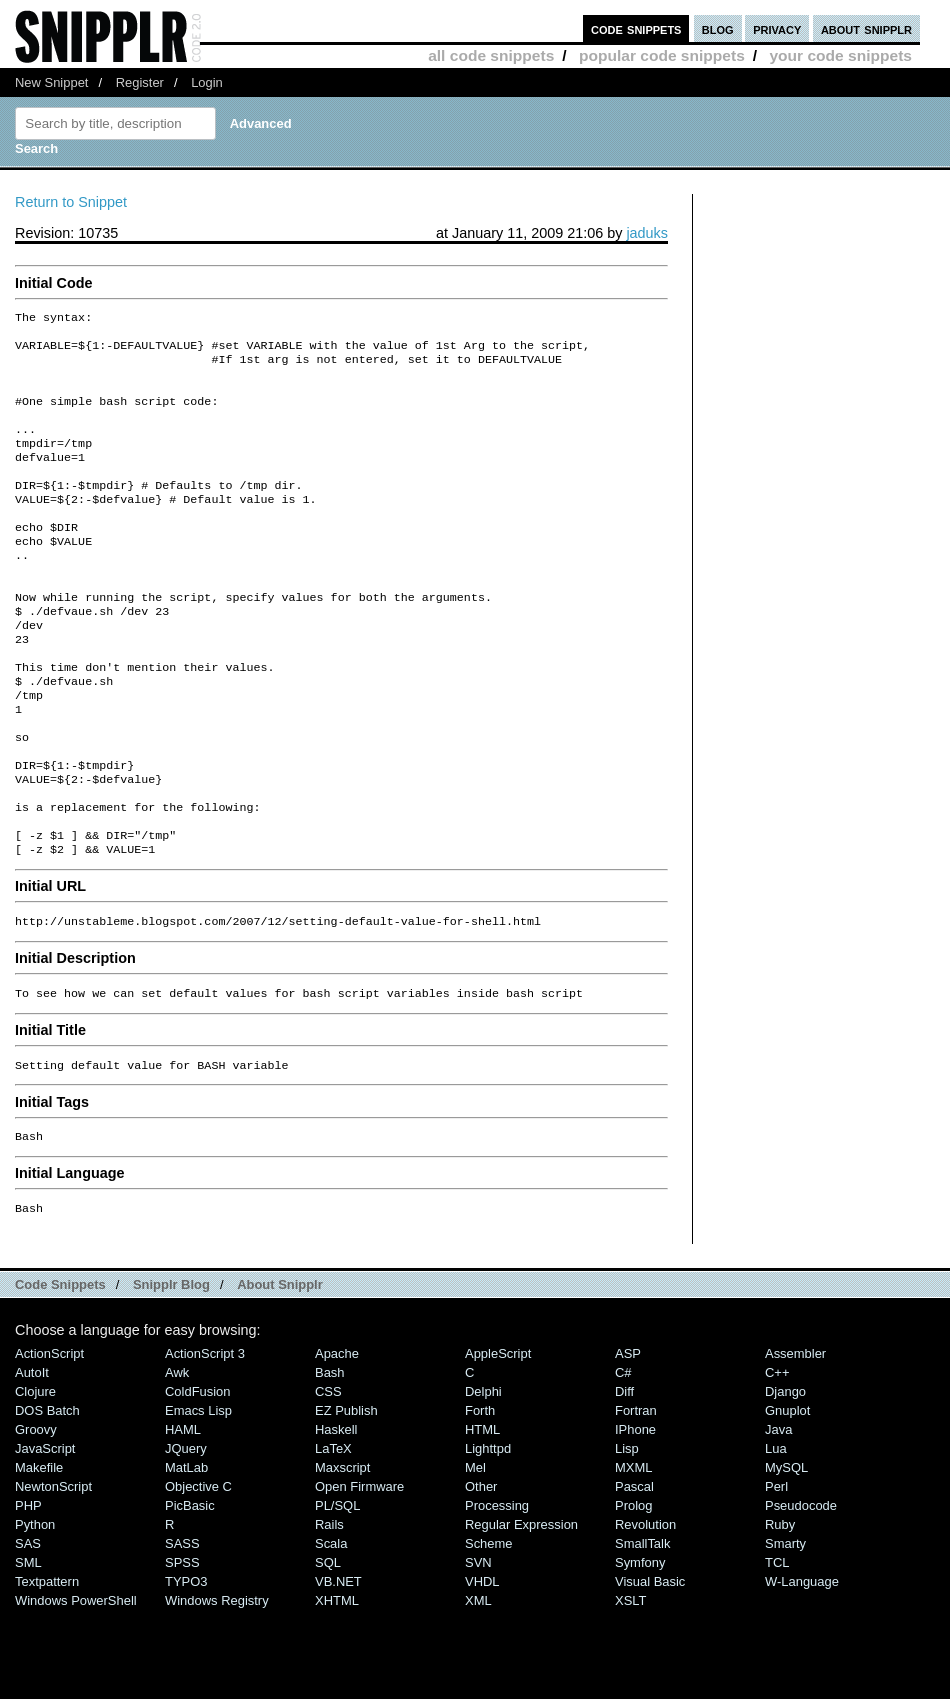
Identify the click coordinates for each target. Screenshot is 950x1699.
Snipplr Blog (171, 1372)
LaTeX (333, 1536)
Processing (497, 1593)
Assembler (795, 1441)
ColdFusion (198, 1479)
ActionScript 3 (205, 1441)
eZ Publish (346, 1498)
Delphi (483, 1479)
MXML (633, 1555)
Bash (330, 1460)
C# (623, 1460)
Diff (624, 1479)
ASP (628, 1441)
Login (207, 82)
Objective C (198, 1574)
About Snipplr (280, 1372)
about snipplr (866, 28)
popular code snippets (662, 55)
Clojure (35, 1479)
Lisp (627, 1536)
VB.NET (338, 1669)
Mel (475, 1555)
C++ (777, 1460)
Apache (337, 1441)
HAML (183, 1517)
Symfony (640, 1650)
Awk (177, 1460)
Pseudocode (801, 1593)
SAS (28, 1631)
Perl (776, 1574)
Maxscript (342, 1555)
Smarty (785, 1631)
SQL (328, 1650)
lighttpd (488, 1536)
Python (35, 1612)
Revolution (645, 1612)
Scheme (489, 1631)
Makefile (39, 1555)
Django (785, 1479)
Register (140, 82)
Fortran (636, 1498)
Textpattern (47, 1669)
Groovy (36, 1517)
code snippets (636, 28)
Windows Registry (217, 1688)
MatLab (186, 1555)
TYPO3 (186, 1669)
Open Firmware (359, 1574)
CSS (328, 1479)
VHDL (482, 1669)
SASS (182, 1631)
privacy (777, 28)
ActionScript (49, 1441)
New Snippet (51, 82)
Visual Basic (650, 1669)
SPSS (182, 1650)
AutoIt (32, 1460)
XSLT (630, 1688)
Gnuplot (787, 1498)
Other (481, 1574)
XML (478, 1688)
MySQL (786, 1555)
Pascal (634, 1574)
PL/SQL (337, 1593)
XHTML (337, 1688)
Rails (329, 1612)
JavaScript (45, 1536)
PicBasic (190, 1593)
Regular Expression (521, 1612)
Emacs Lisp (198, 1498)
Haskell (336, 1517)
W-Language (802, 1669)
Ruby (780, 1612)
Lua (776, 1536)
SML (28, 1650)
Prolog (633, 1593)
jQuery (186, 1536)
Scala (331, 1631)
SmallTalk (642, 1631)
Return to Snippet (71, 202)
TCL (777, 1650)
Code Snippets (60, 1372)
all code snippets (491, 55)
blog (718, 28)
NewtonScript (53, 1574)
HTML (482, 1517)
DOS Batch (47, 1498)
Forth (480, 1498)
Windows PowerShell (76, 1688)
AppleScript (498, 1441)
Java (778, 1517)
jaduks (647, 233)
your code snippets (840, 55)
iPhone (635, 1517)
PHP (28, 1593)
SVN (478, 1650)
